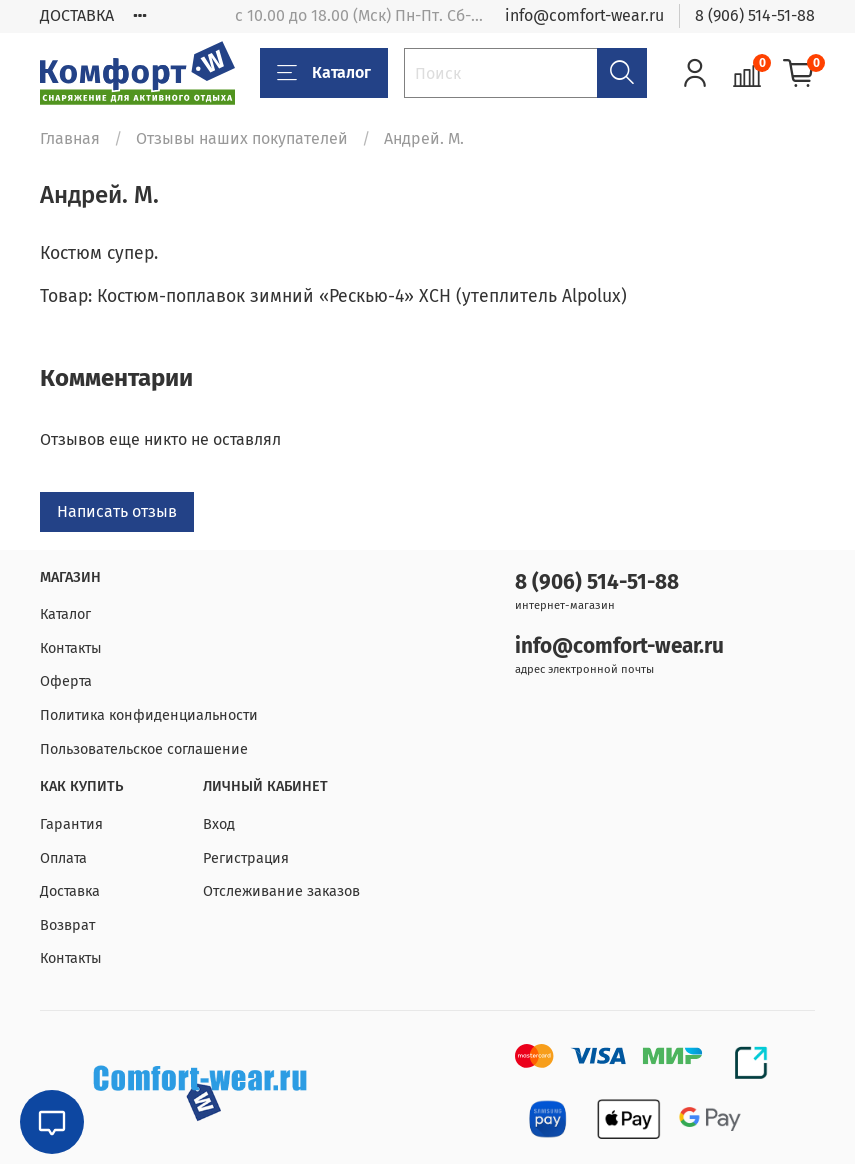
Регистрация (246, 858)
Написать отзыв (117, 511)
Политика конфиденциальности (149, 715)
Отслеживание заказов (281, 891)
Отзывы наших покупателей (242, 138)
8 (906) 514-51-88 (755, 15)
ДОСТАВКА (77, 15)
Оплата (63, 858)
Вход (219, 824)
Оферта (66, 681)
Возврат (67, 925)
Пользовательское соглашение (144, 749)
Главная (70, 138)
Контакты (71, 648)
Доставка (70, 891)
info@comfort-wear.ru (584, 15)
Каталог (324, 73)
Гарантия (71, 824)
